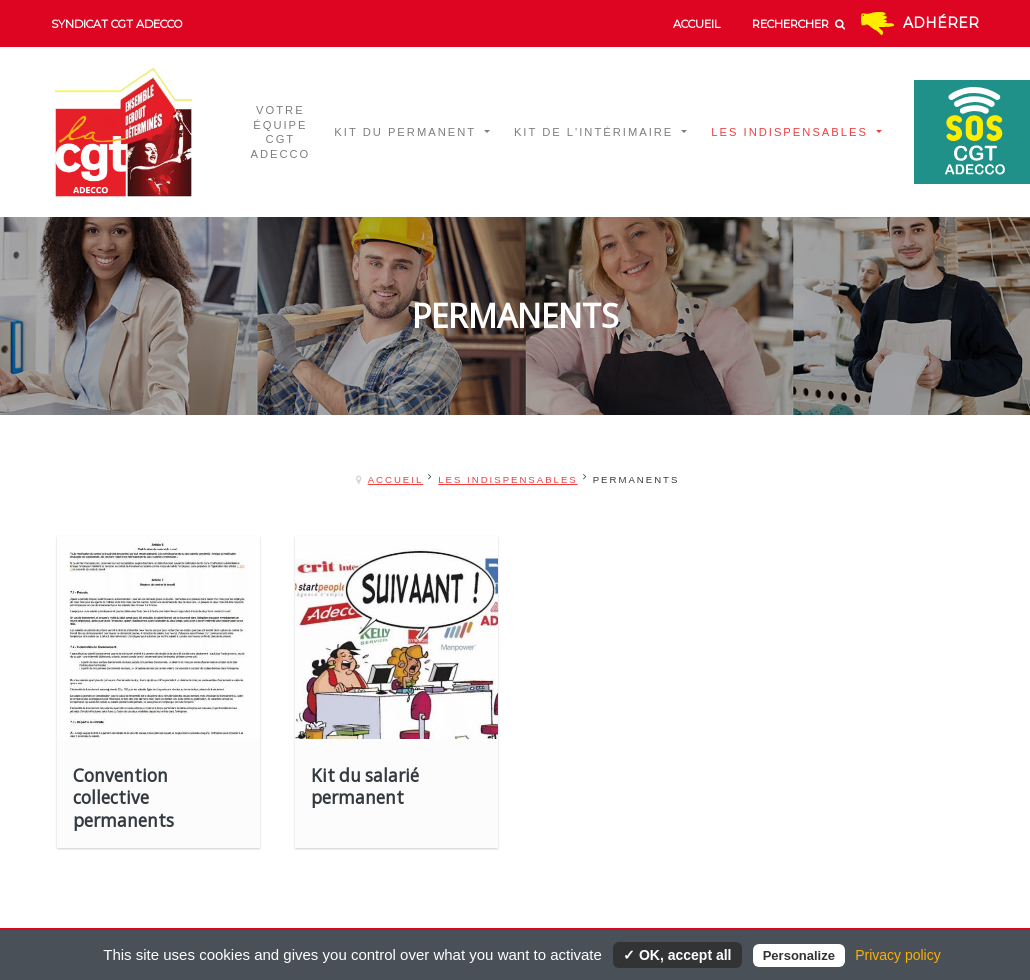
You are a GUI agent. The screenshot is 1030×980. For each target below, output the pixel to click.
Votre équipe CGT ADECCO (280, 132)
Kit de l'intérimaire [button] (596, 132)
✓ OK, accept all (677, 955)
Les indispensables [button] (792, 132)
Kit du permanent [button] (407, 132)
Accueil (396, 479)
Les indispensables (507, 479)
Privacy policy (898, 955)
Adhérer (941, 23)
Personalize (799, 955)
